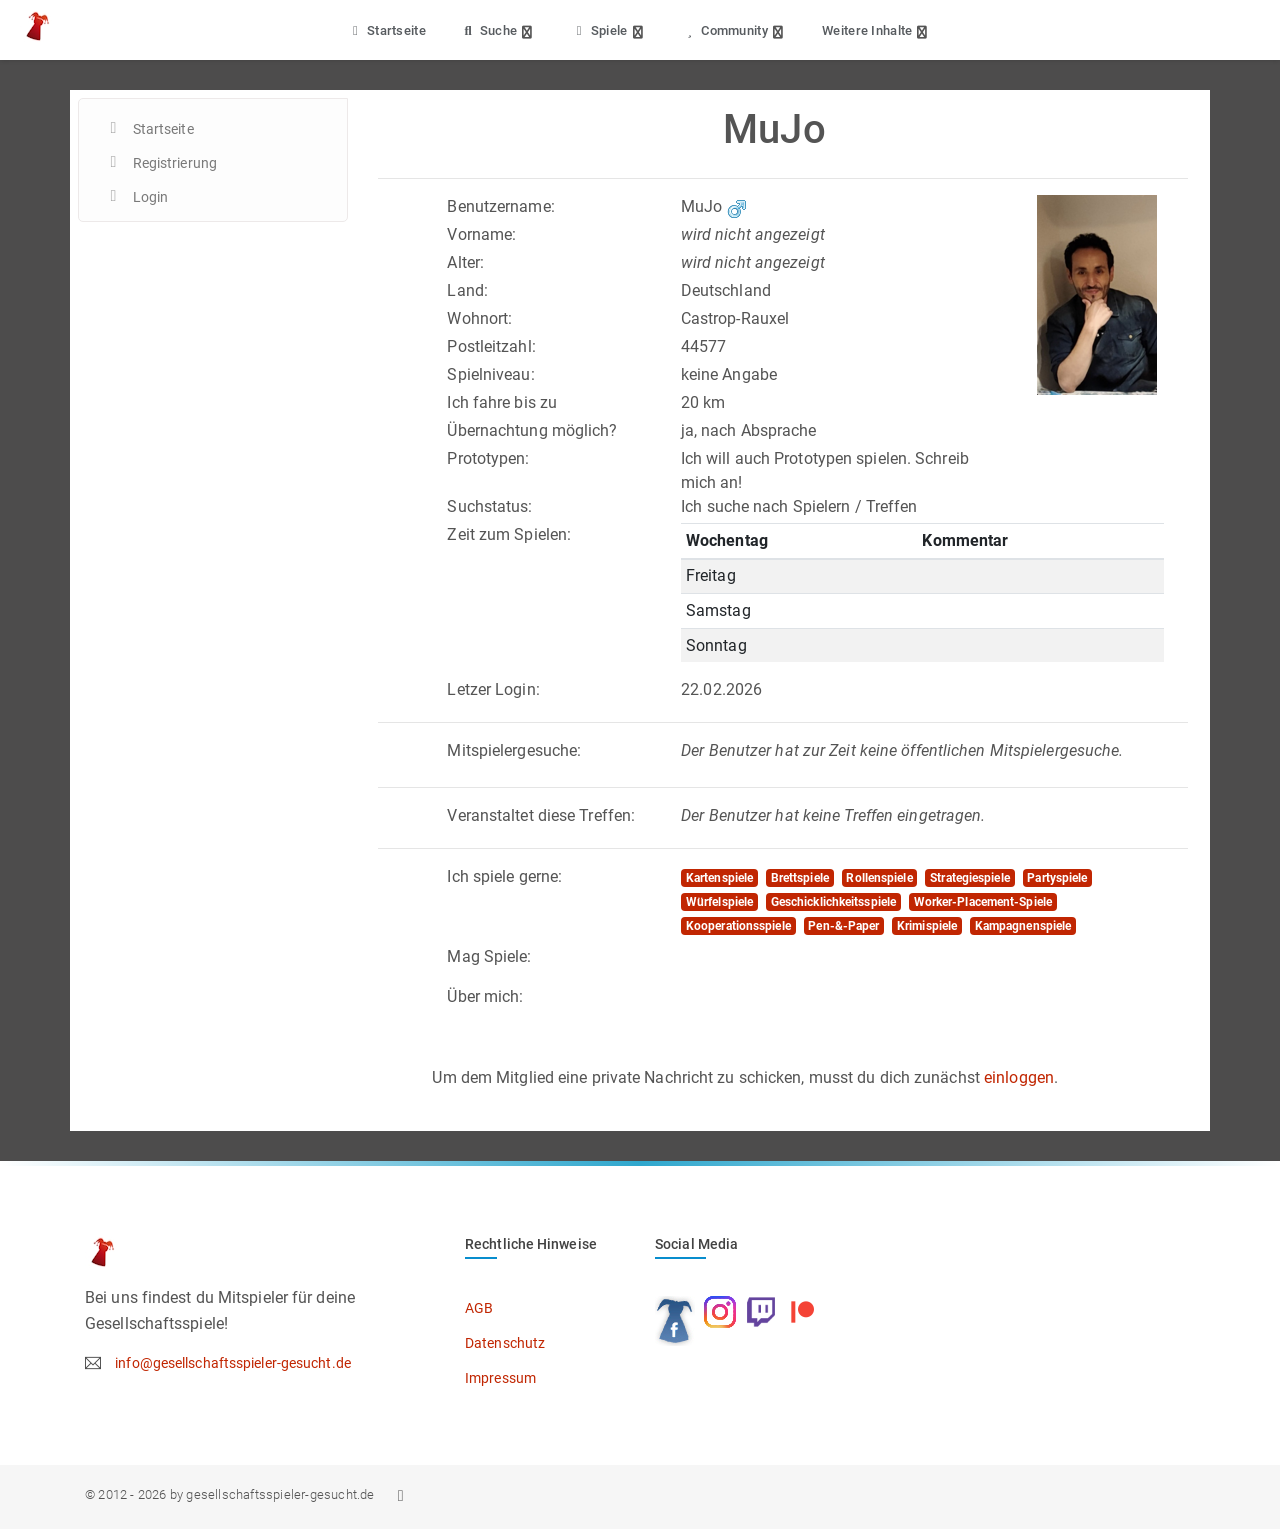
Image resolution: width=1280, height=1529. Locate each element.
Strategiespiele (970, 878)
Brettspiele (800, 878)
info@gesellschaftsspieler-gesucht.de (233, 1363)
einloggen (1019, 1077)
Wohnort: (479, 318)
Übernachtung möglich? (532, 430)
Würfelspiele (719, 902)
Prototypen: (488, 458)
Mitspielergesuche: (514, 750)
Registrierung (175, 163)
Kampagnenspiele (1023, 926)
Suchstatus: (489, 506)
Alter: (465, 262)
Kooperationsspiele (738, 926)
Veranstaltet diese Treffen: (541, 815)
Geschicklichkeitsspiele (833, 902)
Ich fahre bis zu (502, 402)
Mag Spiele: (489, 956)
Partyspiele (1057, 878)
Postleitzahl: (491, 346)
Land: (467, 290)
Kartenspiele (719, 878)
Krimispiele (927, 926)
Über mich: (485, 996)
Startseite (386, 30)
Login (151, 197)
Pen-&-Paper (843, 926)
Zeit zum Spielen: (509, 534)
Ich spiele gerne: (504, 876)
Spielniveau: (490, 374)
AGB (479, 1308)
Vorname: (481, 234)
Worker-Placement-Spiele (983, 902)
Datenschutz (505, 1343)
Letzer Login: (493, 689)
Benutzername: (500, 206)
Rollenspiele (879, 878)
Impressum (500, 1378)
